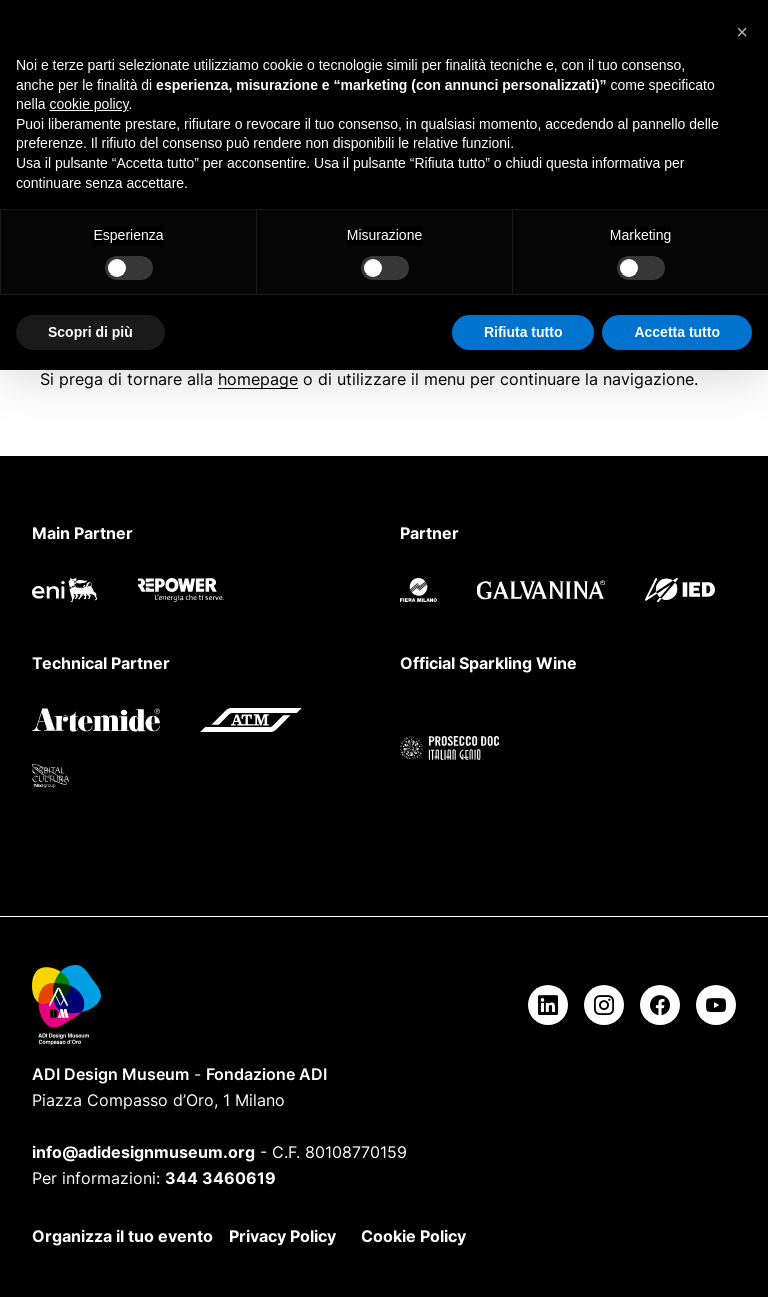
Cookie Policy (413, 1236)
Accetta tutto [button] (677, 332)
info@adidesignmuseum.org (143, 1152)
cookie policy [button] (88, 104)
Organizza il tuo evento (122, 1236)
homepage (258, 379)
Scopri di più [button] (90, 332)
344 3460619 (220, 1178)
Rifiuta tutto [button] (523, 332)
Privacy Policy (282, 1236)
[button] (742, 32)
